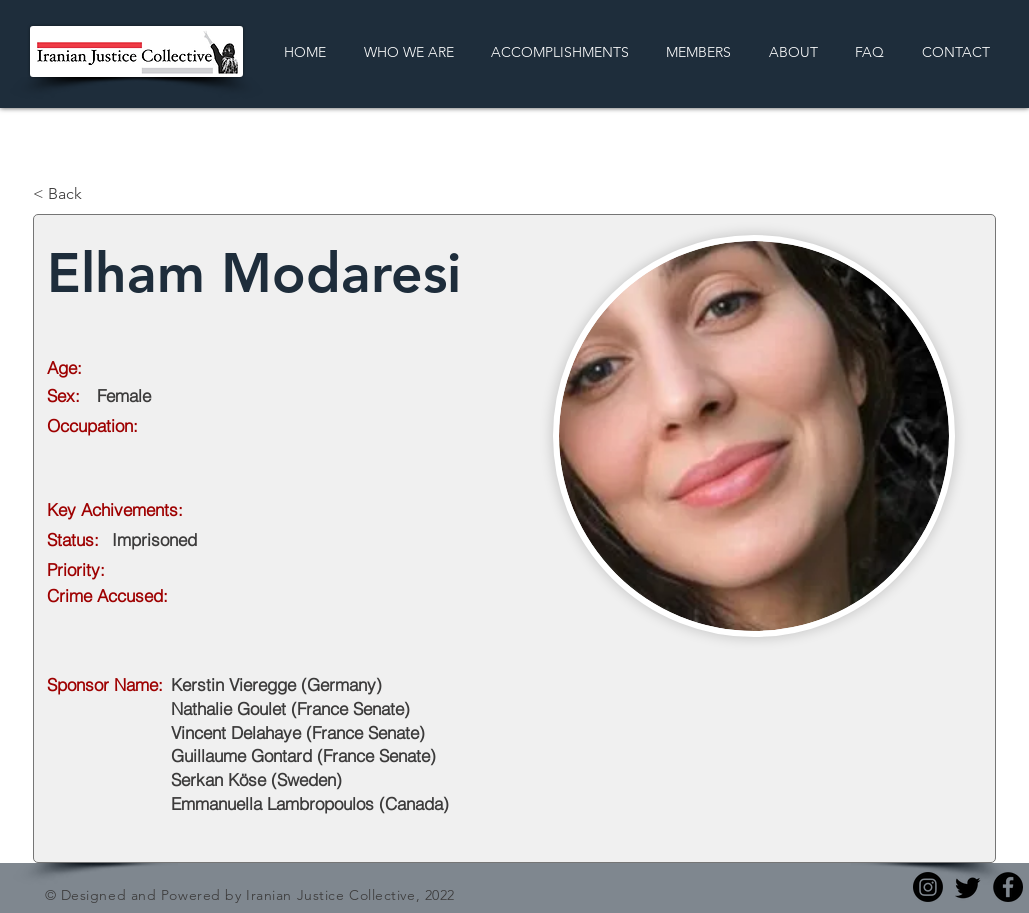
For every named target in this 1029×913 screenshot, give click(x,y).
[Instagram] (928, 887)
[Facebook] (1008, 887)
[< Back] (99, 194)
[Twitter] (968, 887)
